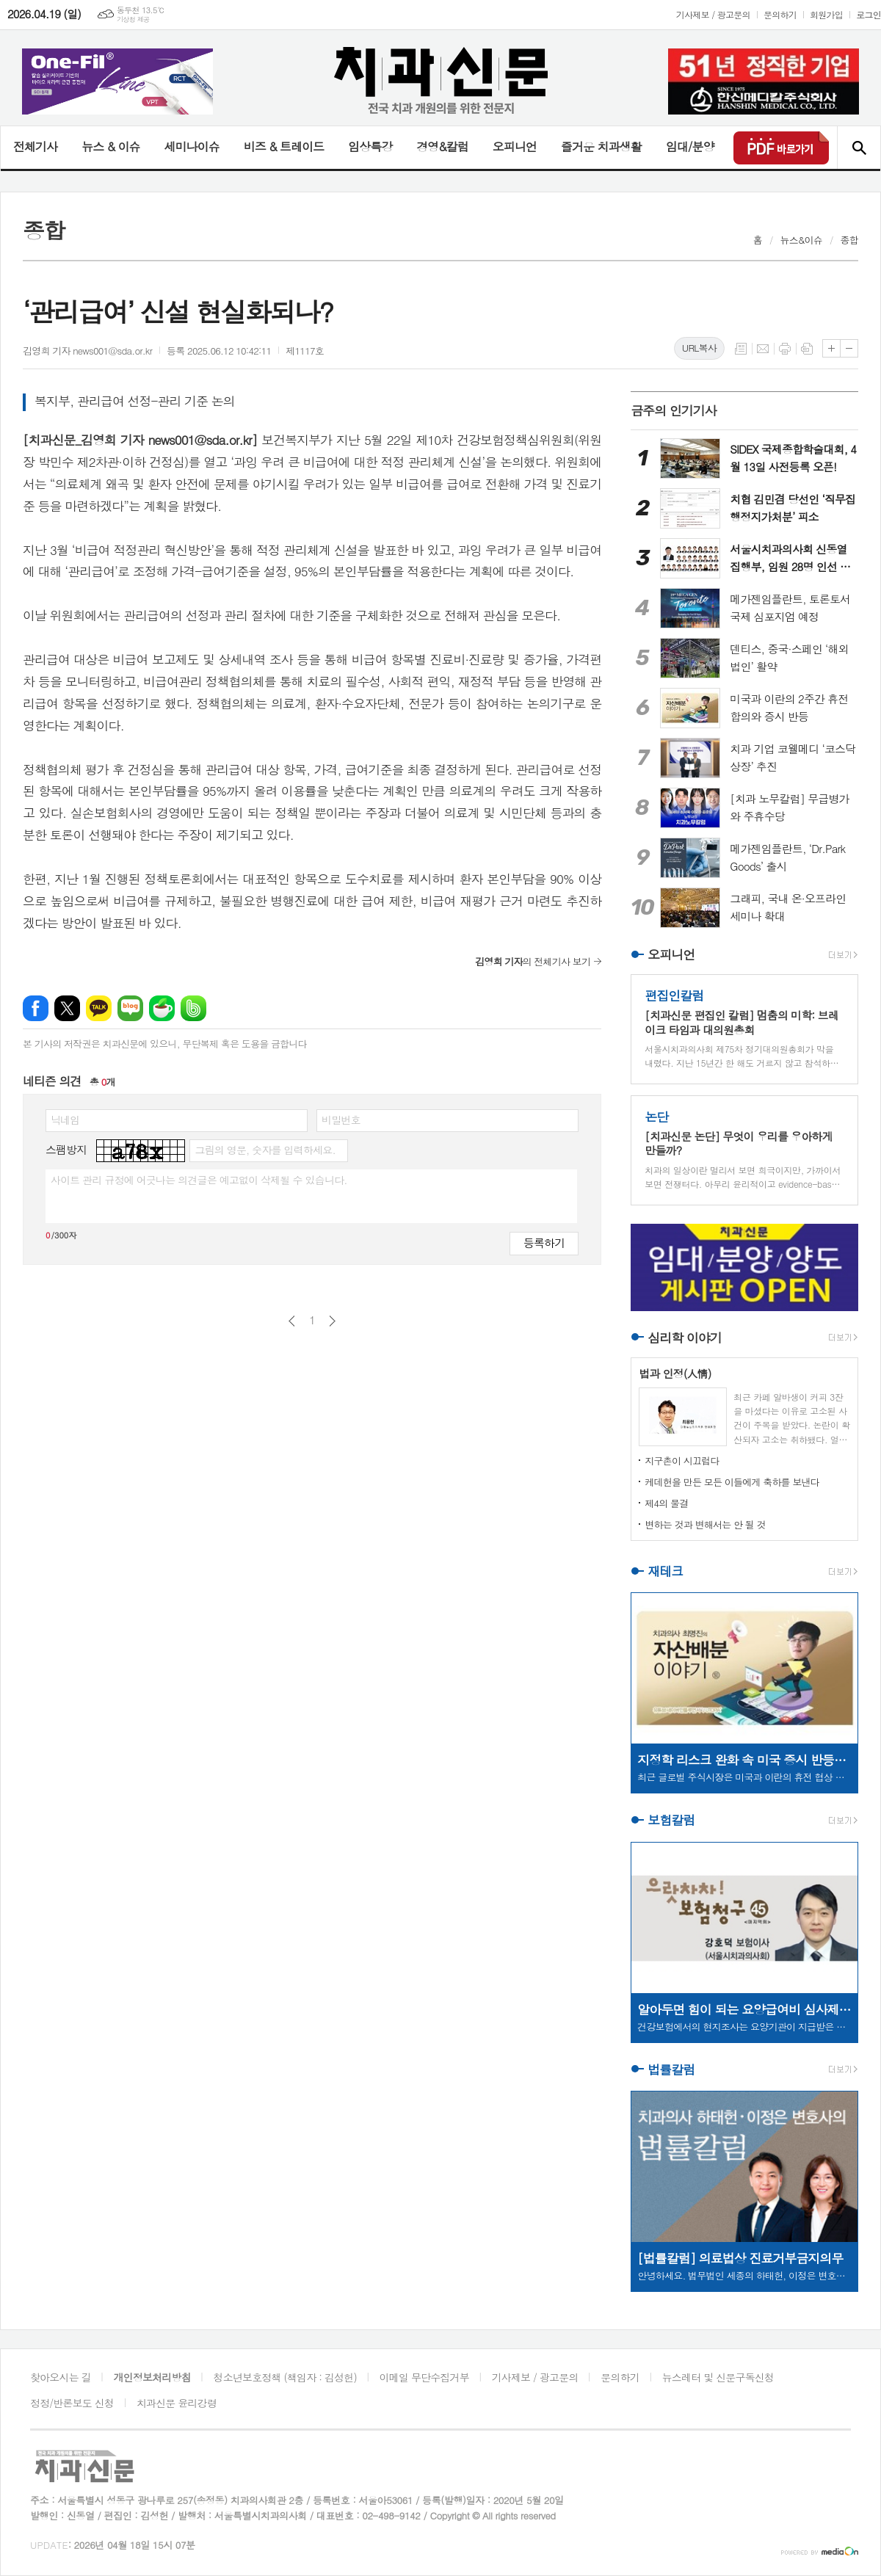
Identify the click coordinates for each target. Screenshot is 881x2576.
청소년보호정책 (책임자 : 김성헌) (285, 2377)
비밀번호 (341, 1119)
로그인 (868, 14)
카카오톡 (99, 1008)
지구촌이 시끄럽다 (682, 1460)
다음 (332, 1321)
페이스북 (35, 1008)
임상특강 (370, 146)
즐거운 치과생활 (601, 146)
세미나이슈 (191, 146)
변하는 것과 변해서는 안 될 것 (705, 1524)
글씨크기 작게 (849, 348)
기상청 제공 (133, 19)
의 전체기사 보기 (532, 961)
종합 (849, 240)
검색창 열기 (858, 147)
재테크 (665, 1571)
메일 (762, 348)
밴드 (193, 1008)
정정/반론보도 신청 (72, 2402)
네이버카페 (162, 1008)
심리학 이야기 (685, 1337)
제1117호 (305, 351)
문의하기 (780, 14)
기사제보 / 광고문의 (713, 14)
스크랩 (807, 348)
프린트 (784, 348)
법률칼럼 (671, 2069)
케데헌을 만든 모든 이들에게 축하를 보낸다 (732, 1482)
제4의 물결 (666, 1503)
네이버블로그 (130, 1008)
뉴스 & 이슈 (110, 146)
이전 (291, 1321)
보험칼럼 (671, 1820)
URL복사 (699, 348)
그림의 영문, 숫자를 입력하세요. (265, 1149)
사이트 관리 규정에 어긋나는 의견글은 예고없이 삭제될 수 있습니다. (199, 1180)
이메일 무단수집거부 (424, 2377)
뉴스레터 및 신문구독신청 (718, 2377)
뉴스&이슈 (801, 240)
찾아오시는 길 (60, 2377)
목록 (740, 348)
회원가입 (826, 14)
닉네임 (65, 1119)
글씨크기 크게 (831, 348)
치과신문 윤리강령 (177, 2402)
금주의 (674, 410)
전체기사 (35, 146)
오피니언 (515, 146)
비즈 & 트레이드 (284, 146)
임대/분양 (690, 146)
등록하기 (544, 1242)
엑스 (67, 1008)
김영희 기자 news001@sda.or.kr (87, 351)
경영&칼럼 (442, 146)
